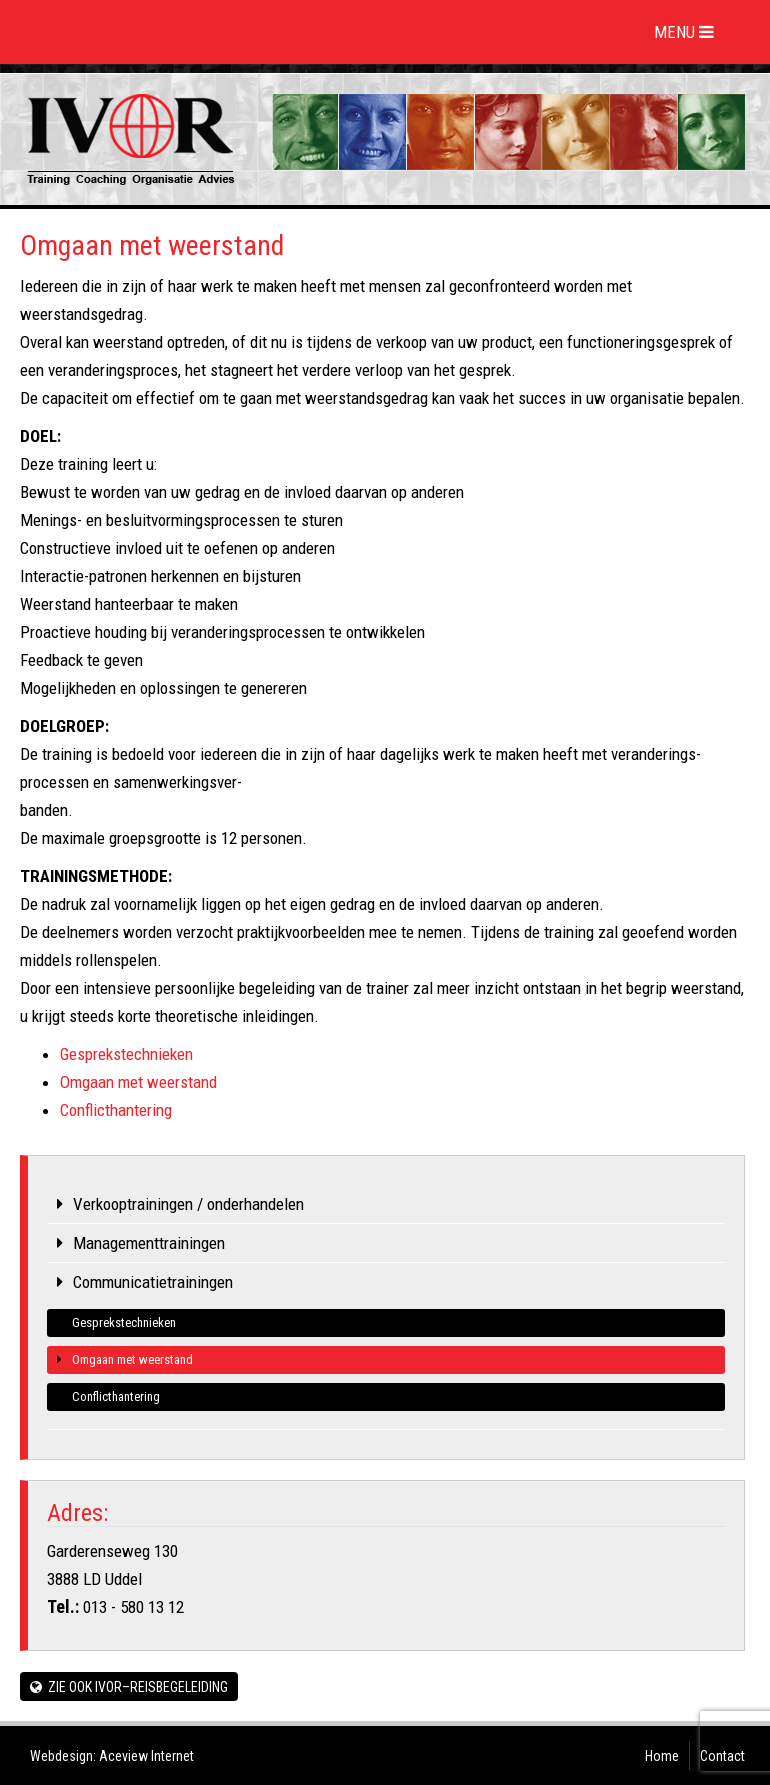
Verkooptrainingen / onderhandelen (188, 1204)
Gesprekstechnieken (126, 1054)
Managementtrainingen (149, 1243)
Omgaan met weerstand (138, 1082)
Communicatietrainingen (153, 1282)
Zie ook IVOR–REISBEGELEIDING (129, 1687)
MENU (686, 32)
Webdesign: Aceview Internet (112, 1756)
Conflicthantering (116, 1110)
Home (662, 1756)
